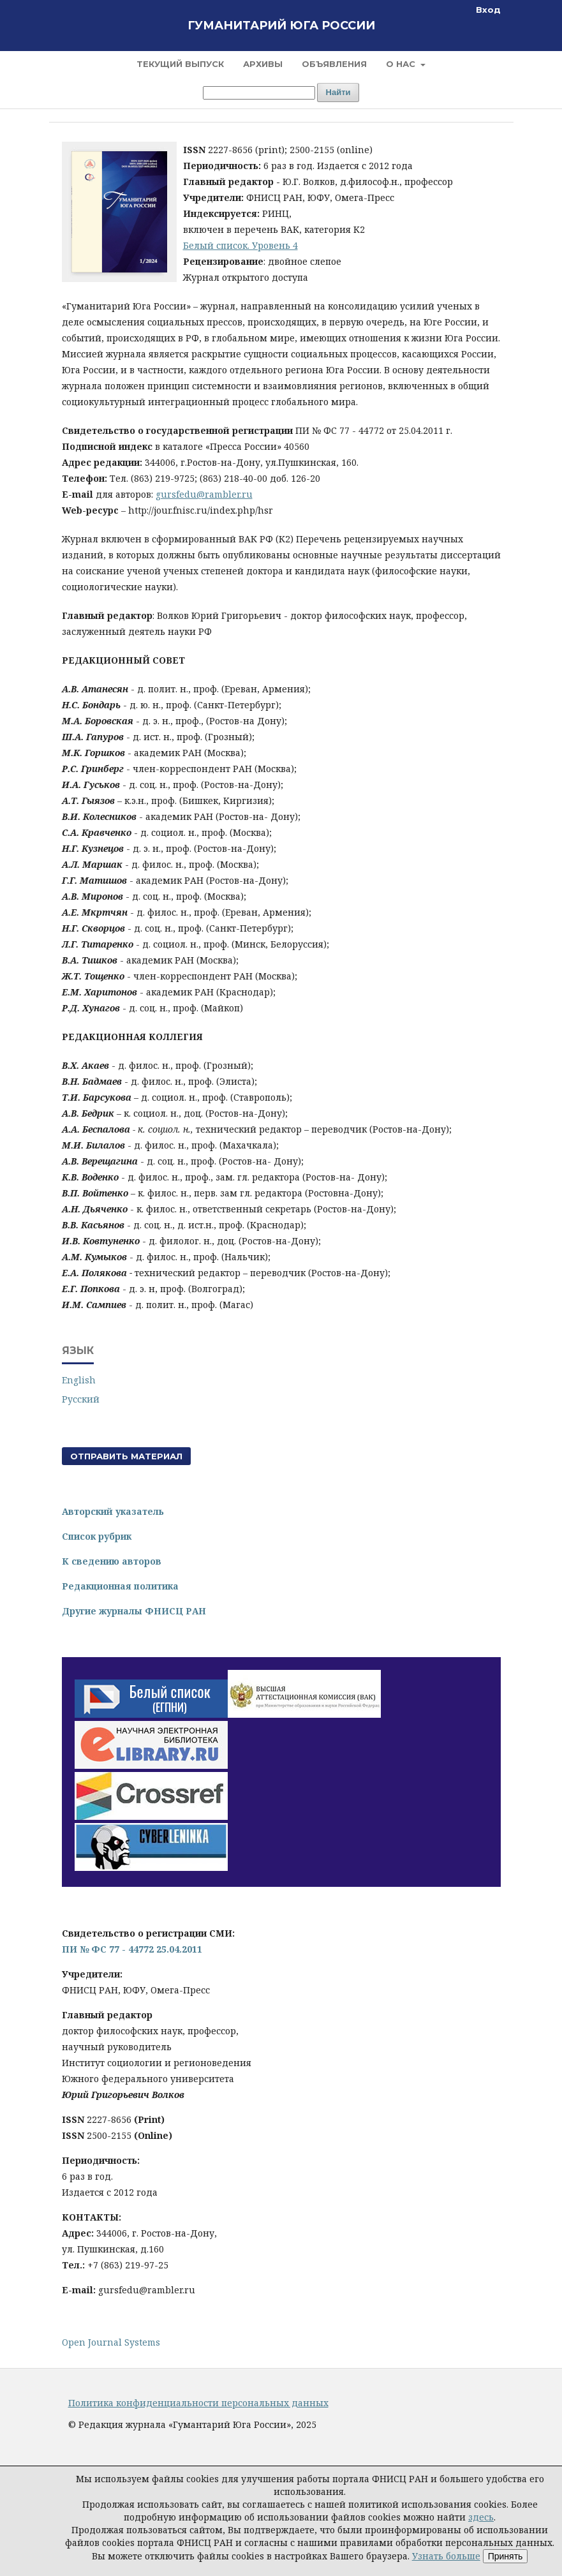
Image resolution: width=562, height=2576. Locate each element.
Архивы (263, 64)
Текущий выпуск (180, 64)
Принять (505, 2556)
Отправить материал (126, 1456)
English (79, 1380)
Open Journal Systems (111, 2342)
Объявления (334, 64)
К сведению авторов (111, 1561)
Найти (338, 92)
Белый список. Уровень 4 (240, 245)
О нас (402, 64)
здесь (481, 2517)
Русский (81, 1399)
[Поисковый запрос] (259, 93)
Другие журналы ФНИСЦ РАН (134, 1611)
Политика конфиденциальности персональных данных (198, 2403)
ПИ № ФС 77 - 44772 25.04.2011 (132, 1949)
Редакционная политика (120, 1586)
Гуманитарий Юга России (281, 26)
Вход (488, 9)
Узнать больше (446, 2556)
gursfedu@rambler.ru (204, 494)
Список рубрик (96, 1536)
